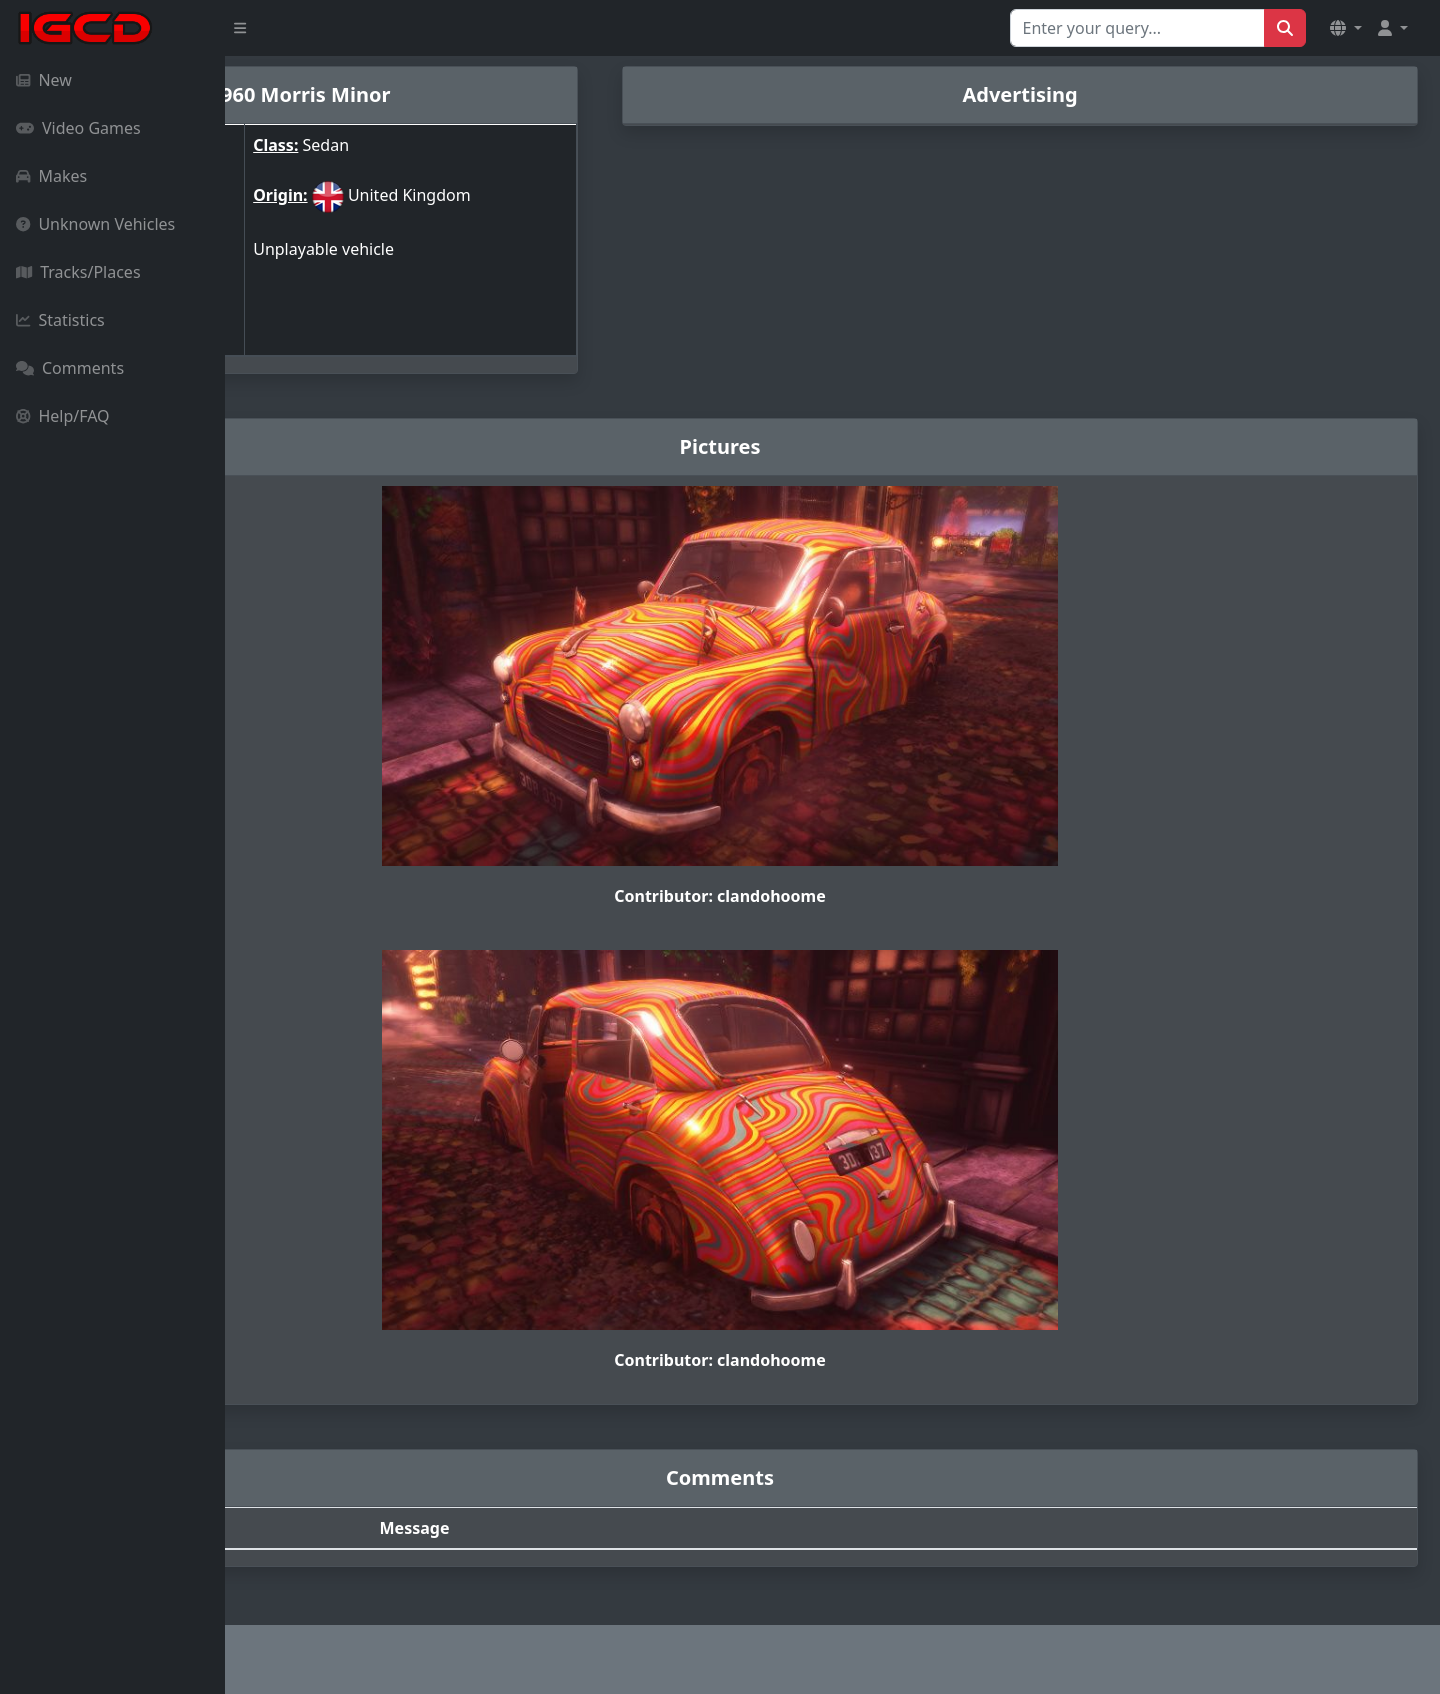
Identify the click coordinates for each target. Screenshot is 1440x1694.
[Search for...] (1137, 28)
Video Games (78, 128)
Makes (51, 176)
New (44, 80)
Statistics (60, 320)
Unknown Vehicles (95, 224)
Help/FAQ (63, 416)
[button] (1346, 28)
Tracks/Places (78, 272)
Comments (70, 368)
